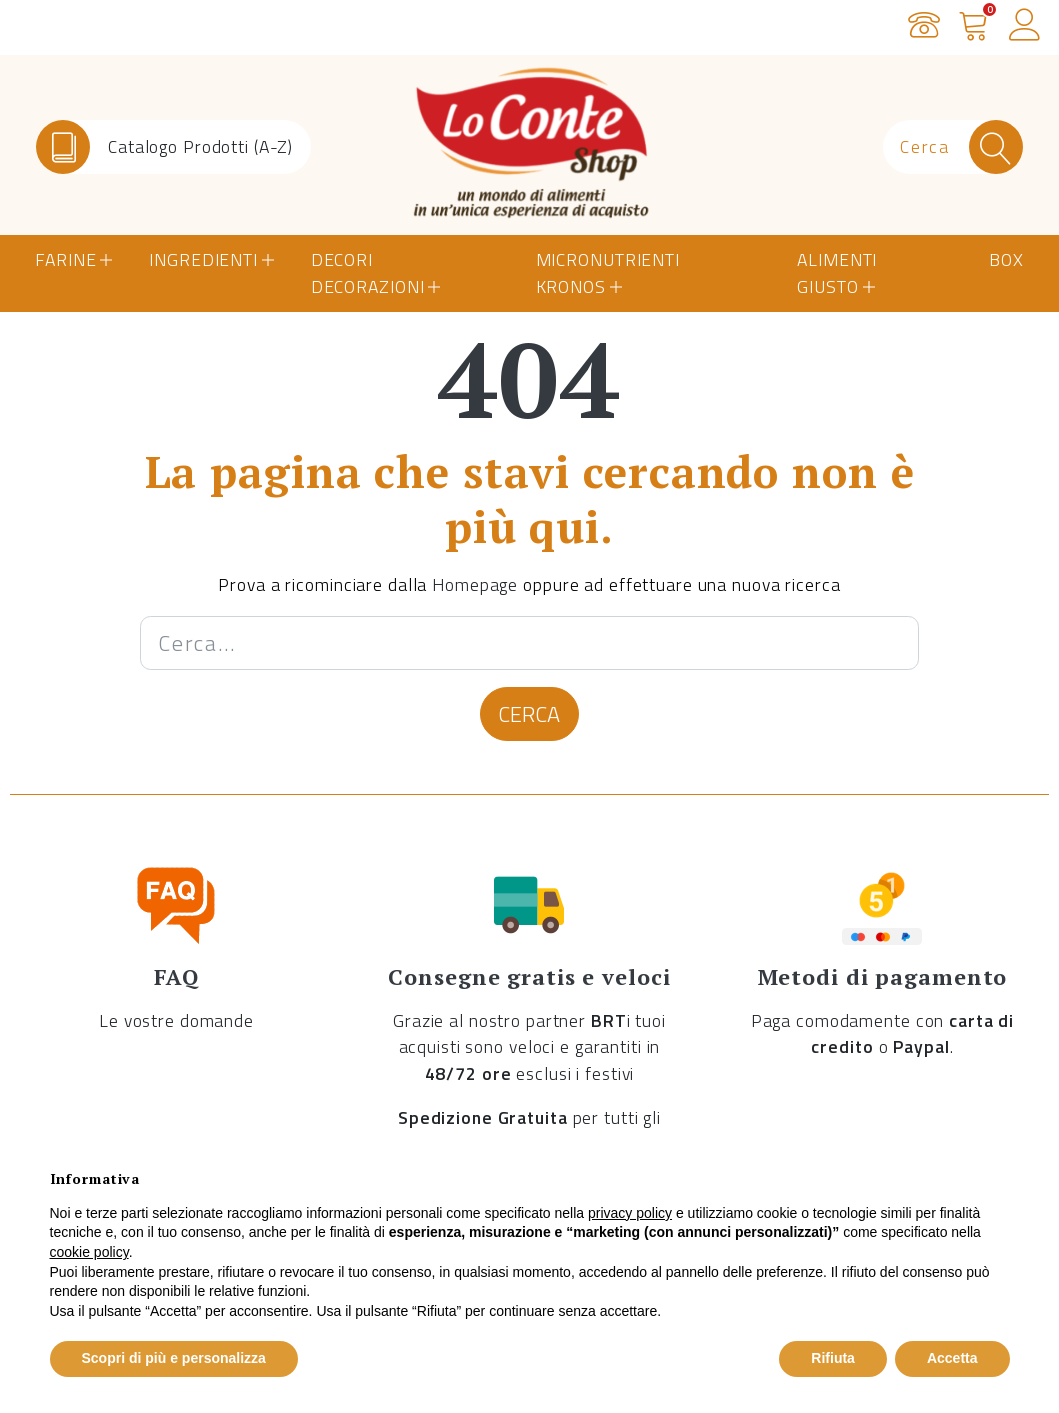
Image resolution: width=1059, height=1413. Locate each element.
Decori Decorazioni (368, 272)
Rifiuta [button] (833, 1358)
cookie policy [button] (89, 1252)
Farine (65, 259)
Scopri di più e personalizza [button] (174, 1358)
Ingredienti (203, 259)
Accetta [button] (952, 1358)
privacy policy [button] (630, 1213)
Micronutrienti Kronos (608, 272)
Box (1006, 259)
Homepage (475, 584)
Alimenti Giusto (837, 272)
